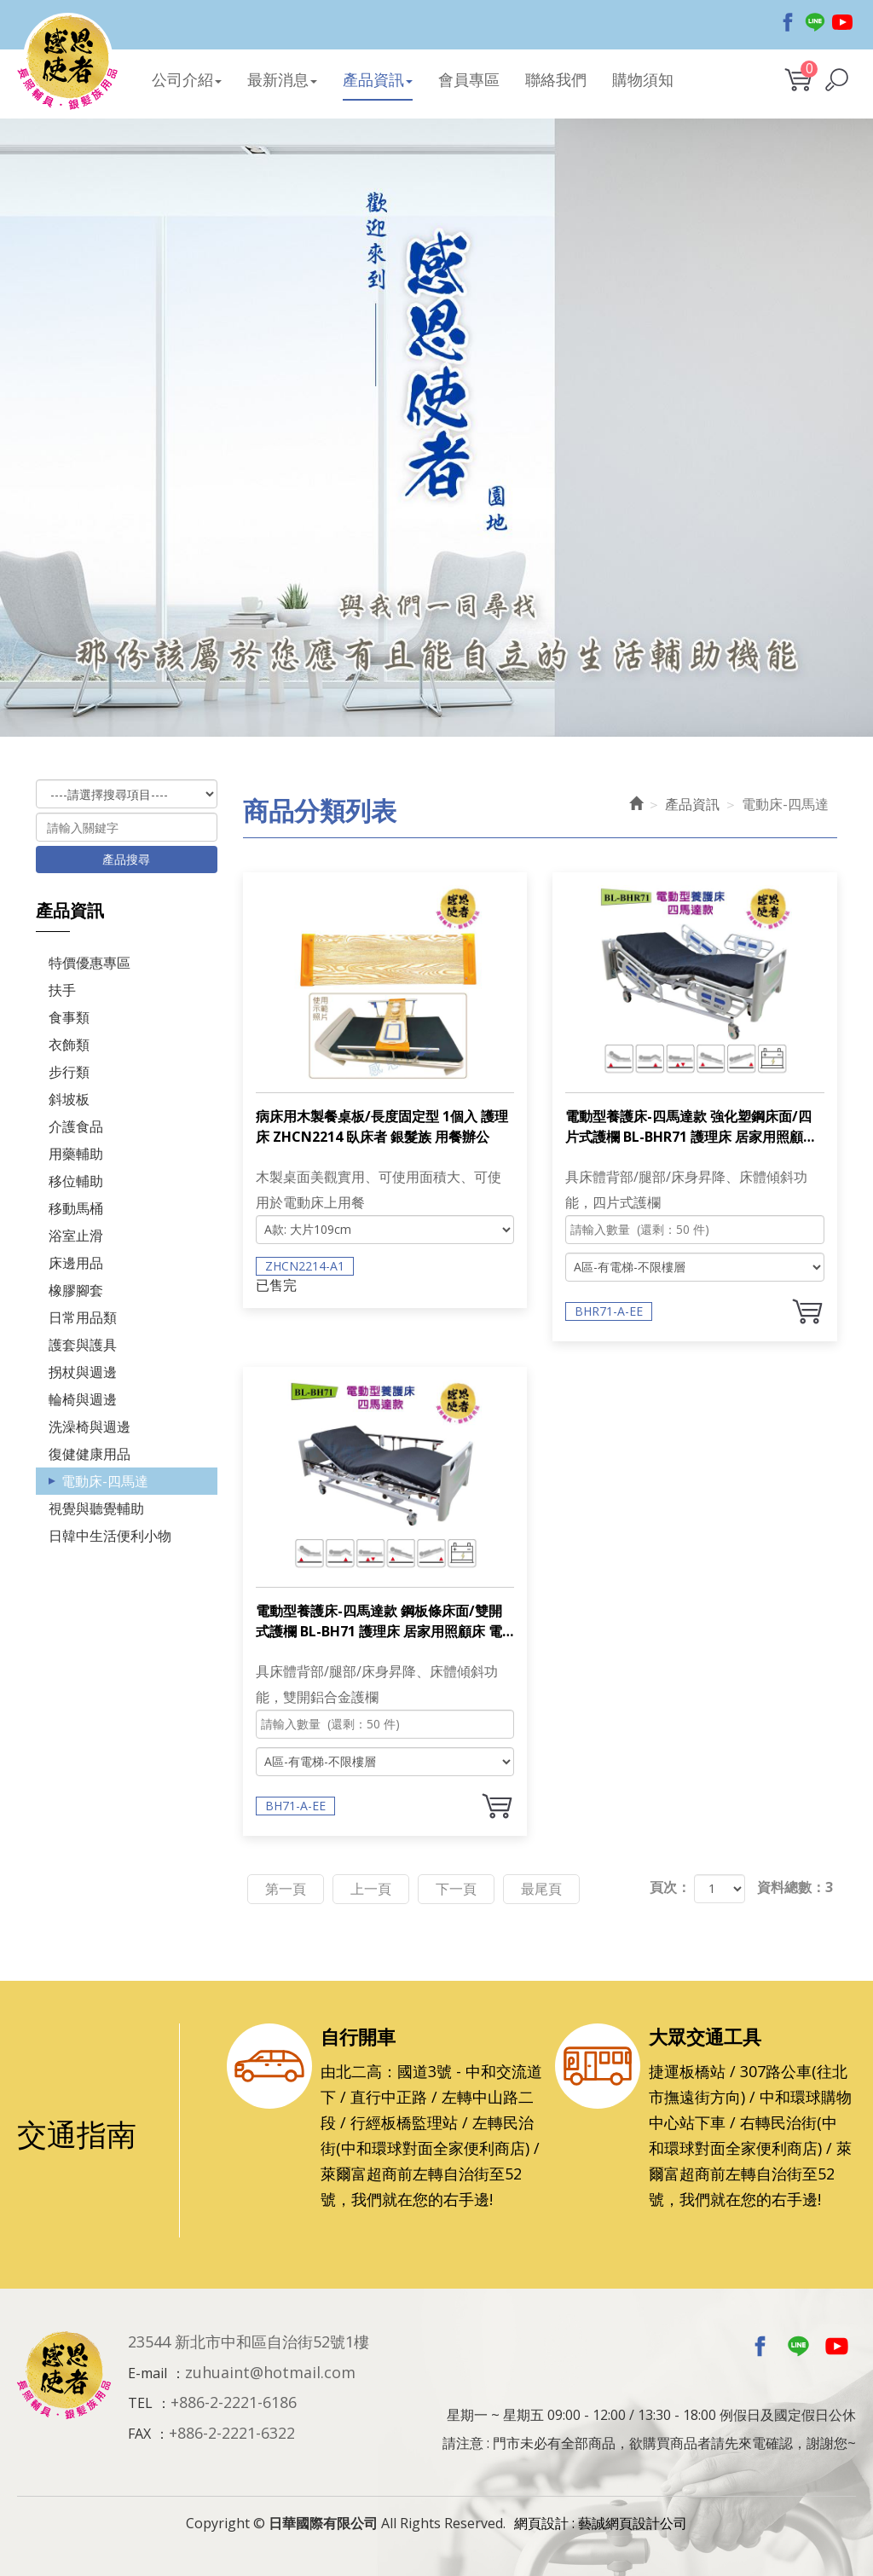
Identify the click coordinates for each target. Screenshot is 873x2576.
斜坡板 (69, 1099)
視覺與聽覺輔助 (96, 1508)
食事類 (69, 1017)
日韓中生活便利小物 (110, 1535)
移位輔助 (76, 1181)
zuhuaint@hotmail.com (270, 2372)
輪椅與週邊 (83, 1399)
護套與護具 (83, 1344)
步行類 (69, 1071)
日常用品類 (83, 1317)
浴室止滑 (76, 1235)
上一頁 (370, 1888)
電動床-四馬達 (104, 1481)
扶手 (62, 990)
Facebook (787, 20)
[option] (436, 429)
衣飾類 (69, 1044)
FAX (139, 2433)
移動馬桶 (76, 1208)
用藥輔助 (76, 1153)
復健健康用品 (89, 1453)
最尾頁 (541, 1888)
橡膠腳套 (76, 1290)
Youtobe (842, 20)
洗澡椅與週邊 (89, 1426)
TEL (140, 2403)
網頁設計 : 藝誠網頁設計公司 (600, 2523)
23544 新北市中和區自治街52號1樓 (248, 2341)
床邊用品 (76, 1262)
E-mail (147, 2373)
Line (815, 20)
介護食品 (76, 1126)
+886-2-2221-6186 (234, 2402)
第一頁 (285, 1888)
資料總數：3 (795, 1887)
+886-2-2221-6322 (232, 2433)
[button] (837, 80)
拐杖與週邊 (83, 1372)
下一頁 (456, 1888)
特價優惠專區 (89, 962)
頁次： (670, 1887)
